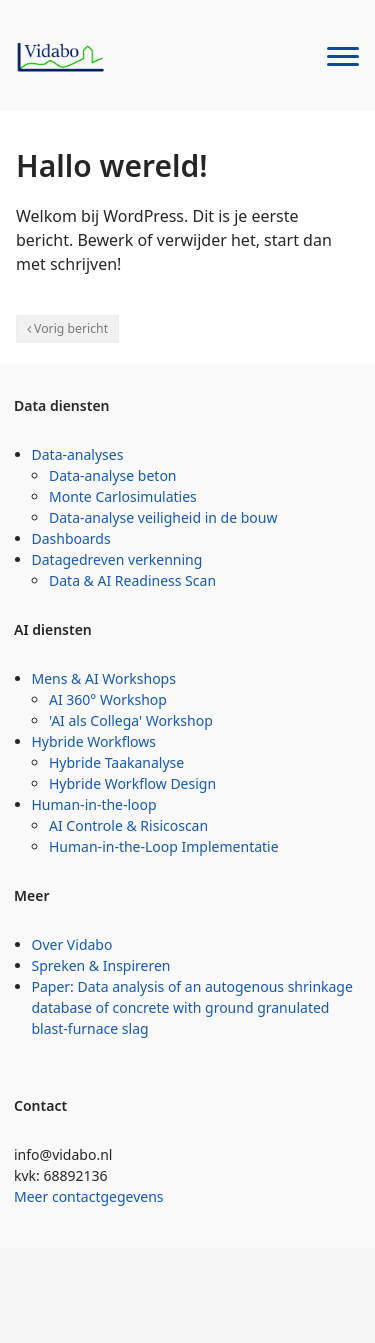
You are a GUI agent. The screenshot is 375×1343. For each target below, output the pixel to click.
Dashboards (71, 538)
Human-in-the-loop (94, 804)
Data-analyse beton (113, 475)
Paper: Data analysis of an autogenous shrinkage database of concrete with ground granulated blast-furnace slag (192, 1007)
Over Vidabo (72, 944)
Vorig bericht (71, 328)
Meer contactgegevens (89, 1196)
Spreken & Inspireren (101, 965)
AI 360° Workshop (108, 699)
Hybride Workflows (94, 741)
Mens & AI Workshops (104, 678)
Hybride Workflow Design (132, 783)
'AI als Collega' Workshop (131, 720)
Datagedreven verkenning (117, 559)
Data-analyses (78, 454)
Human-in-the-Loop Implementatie (164, 846)
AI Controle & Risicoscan (128, 825)
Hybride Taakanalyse (116, 762)
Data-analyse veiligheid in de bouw (163, 517)
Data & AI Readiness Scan (132, 580)
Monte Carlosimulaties (123, 496)
